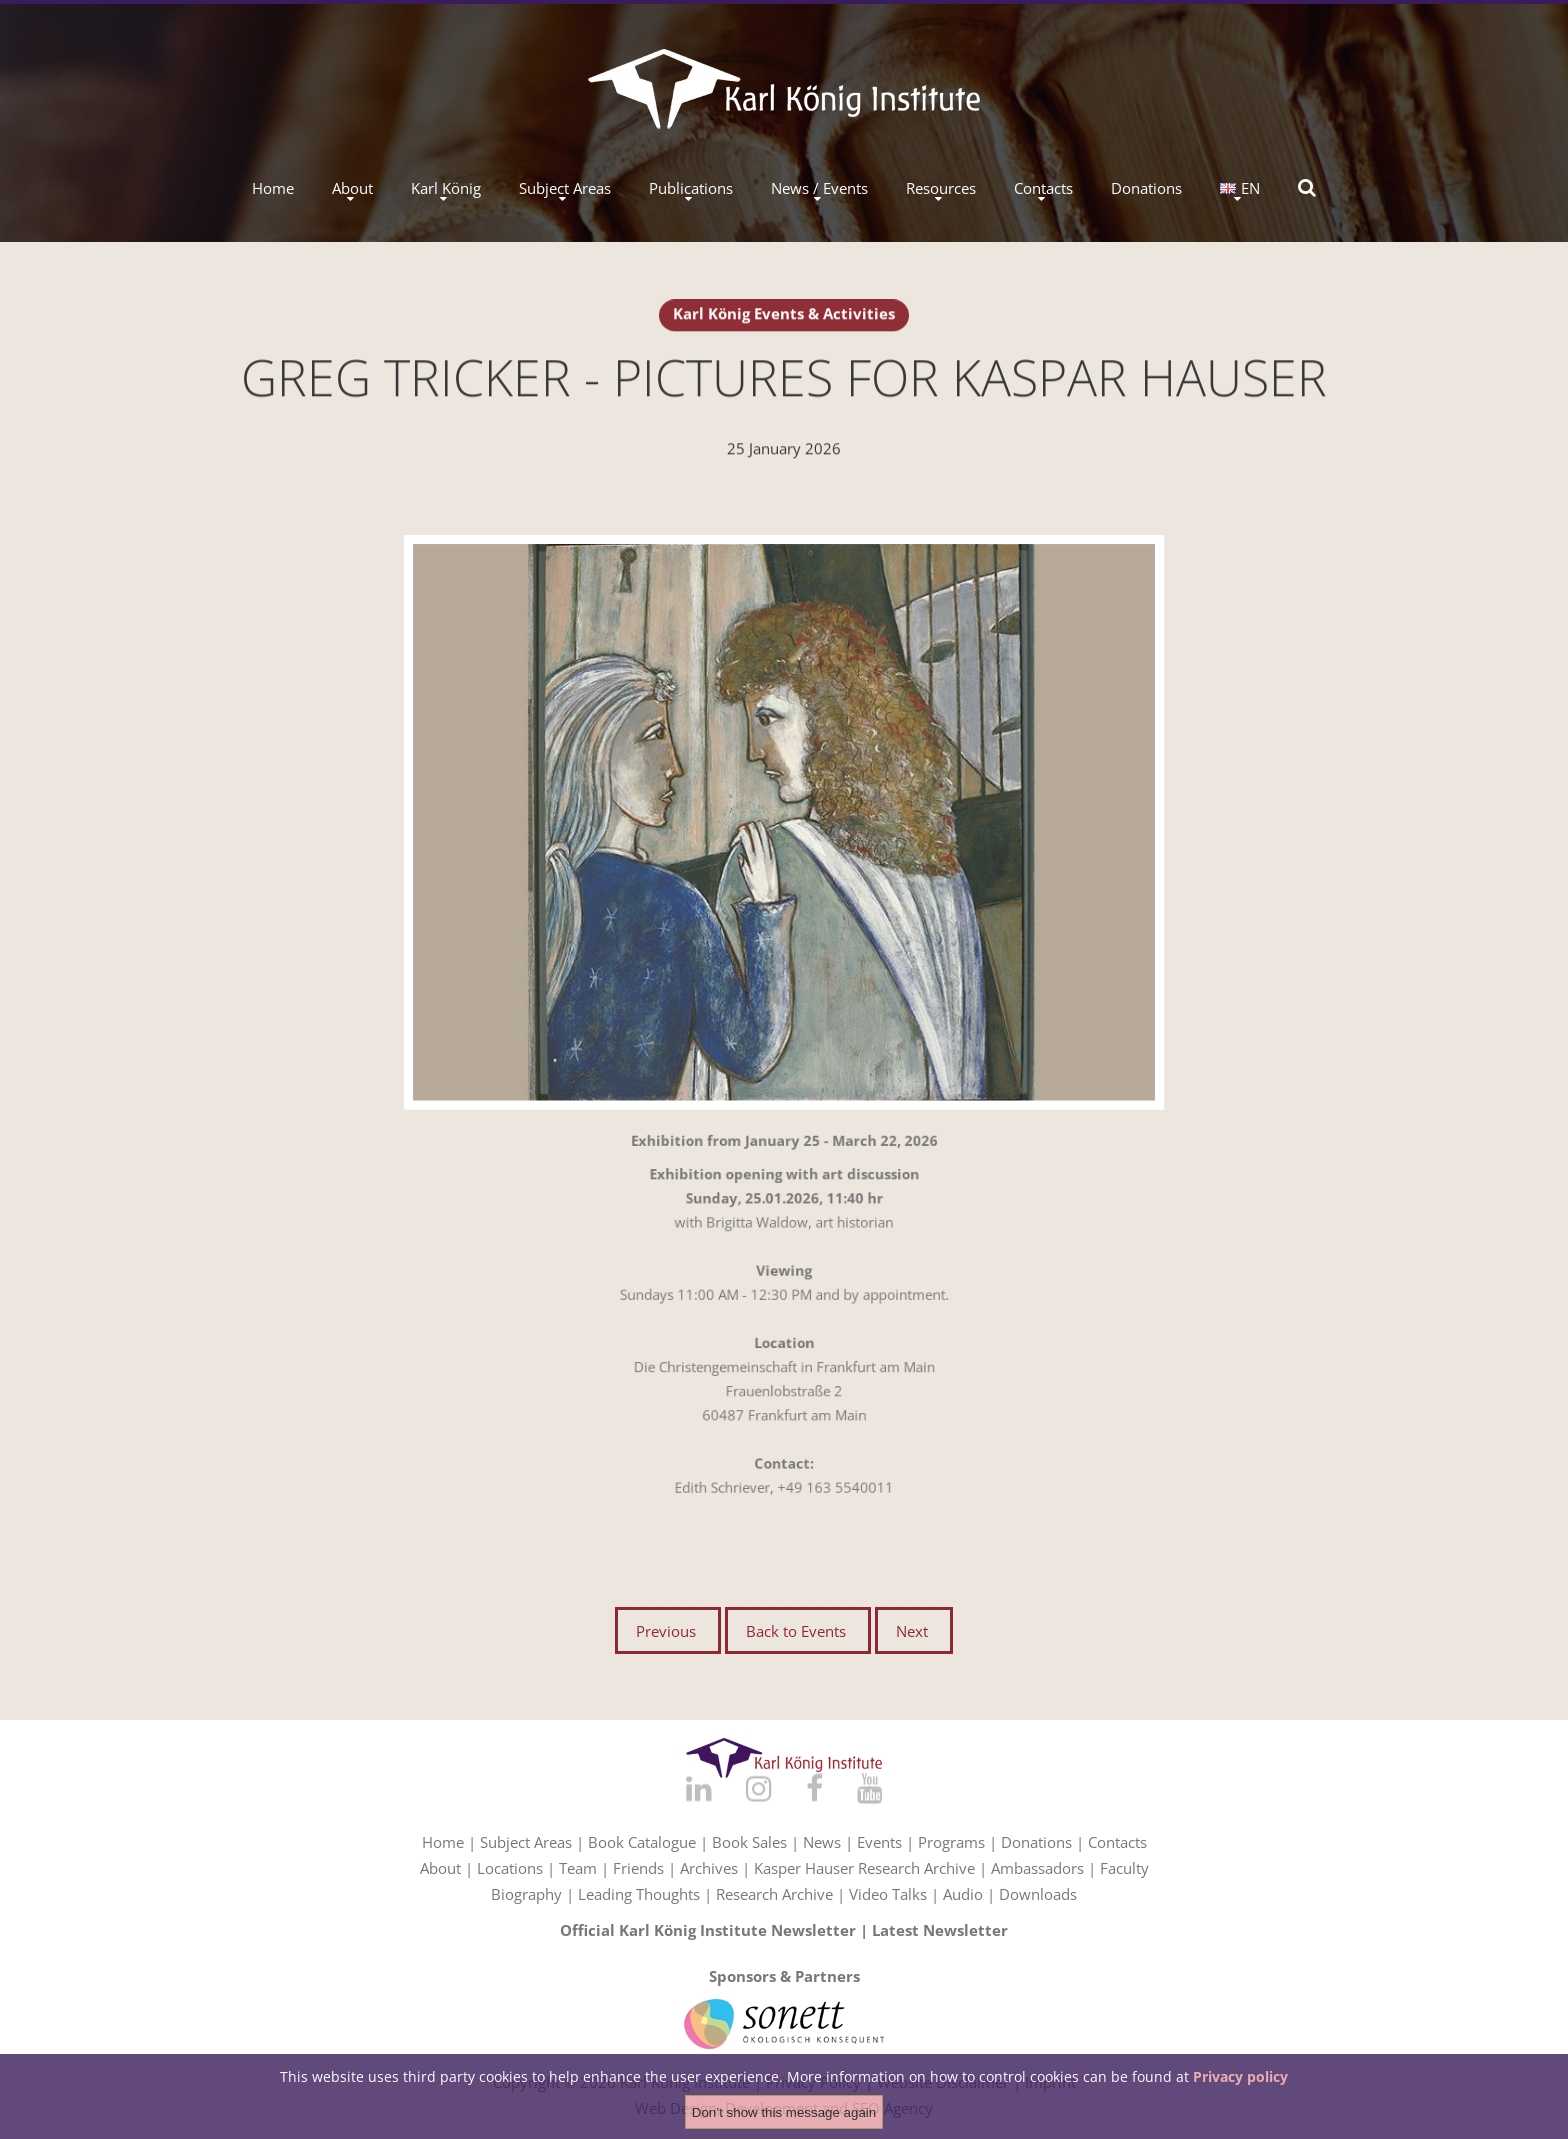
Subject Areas (565, 188)
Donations (1146, 188)
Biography (526, 1894)
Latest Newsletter (940, 1930)
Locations (510, 1868)
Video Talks (888, 1894)
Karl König (446, 188)
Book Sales (749, 1842)
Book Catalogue (642, 1842)
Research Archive (774, 1894)
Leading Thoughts (639, 1894)
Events (879, 1842)
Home (273, 188)
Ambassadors (1037, 1868)
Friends (638, 1868)
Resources (941, 188)
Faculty (1124, 1868)
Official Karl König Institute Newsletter (708, 1930)
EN (1240, 188)
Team (578, 1868)
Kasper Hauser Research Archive (864, 1868)
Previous (666, 1631)
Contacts (1043, 188)
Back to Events (796, 1631)
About (352, 188)
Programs (951, 1842)
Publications (691, 188)
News (822, 1842)
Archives (709, 1868)
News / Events (819, 188)
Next (912, 1631)
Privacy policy (1240, 2077)
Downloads (1038, 1894)
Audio (963, 1894)
